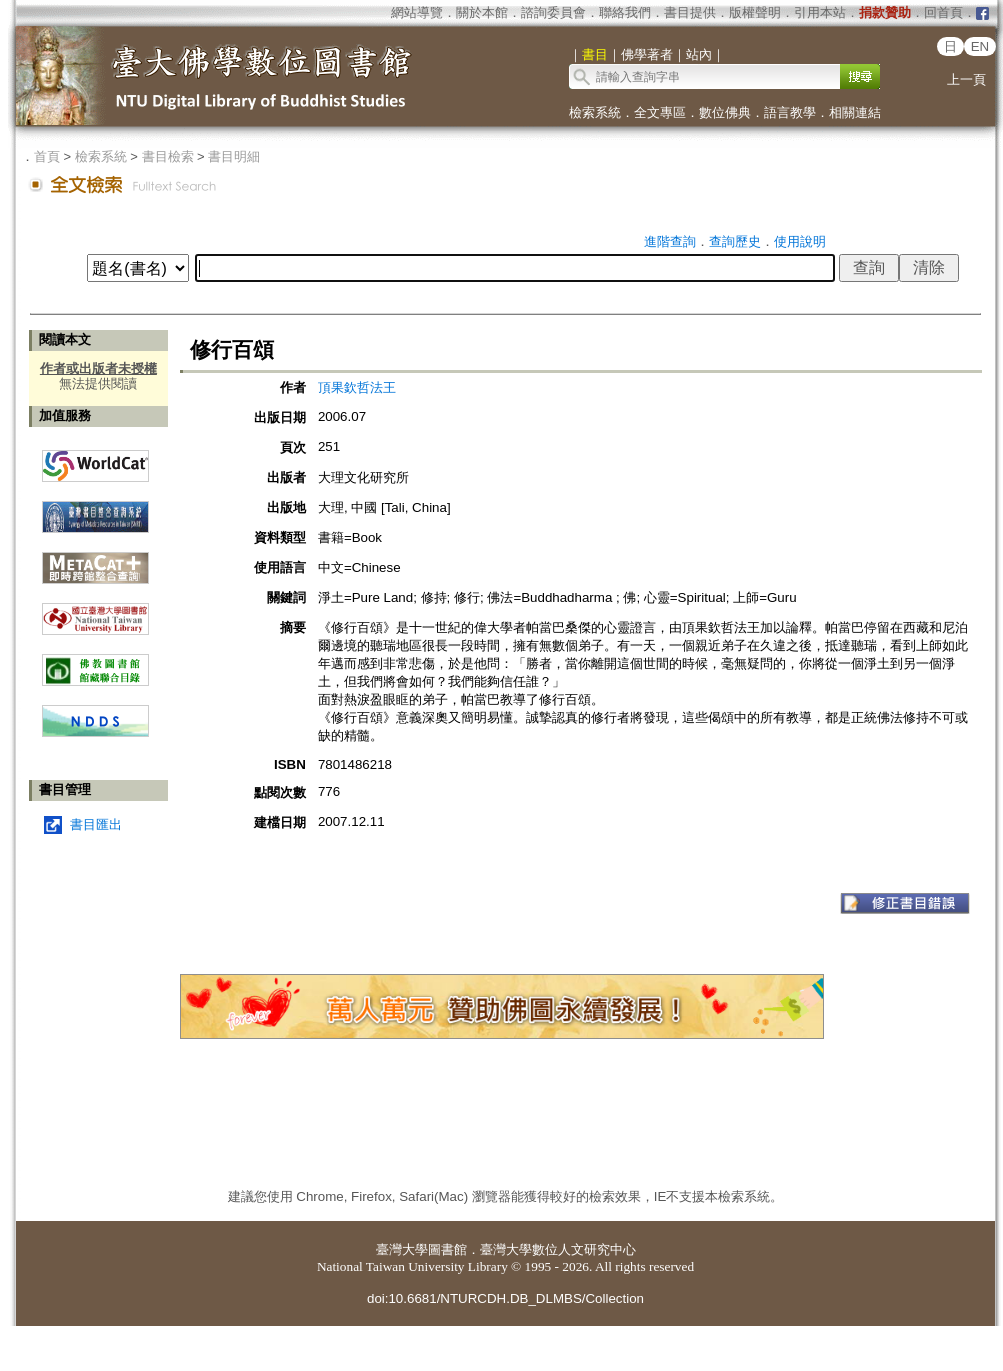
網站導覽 (417, 12)
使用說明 (800, 241)
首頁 (47, 156)
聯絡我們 (625, 12)
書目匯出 (96, 824)
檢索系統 (595, 112)
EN (980, 46)
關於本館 (482, 12)
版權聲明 (755, 12)
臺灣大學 (402, 1249)
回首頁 (943, 12)
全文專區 (660, 112)
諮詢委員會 (553, 12)
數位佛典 (725, 112)
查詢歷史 (735, 241)
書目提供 (690, 12)
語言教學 (790, 112)
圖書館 (447, 1249)
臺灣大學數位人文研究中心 (558, 1249)
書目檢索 (168, 156)
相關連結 (855, 112)
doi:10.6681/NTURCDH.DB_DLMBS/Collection (505, 1298)
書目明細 (234, 156)
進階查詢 (670, 241)
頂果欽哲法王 (357, 387)
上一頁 (966, 79)
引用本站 (820, 12)
